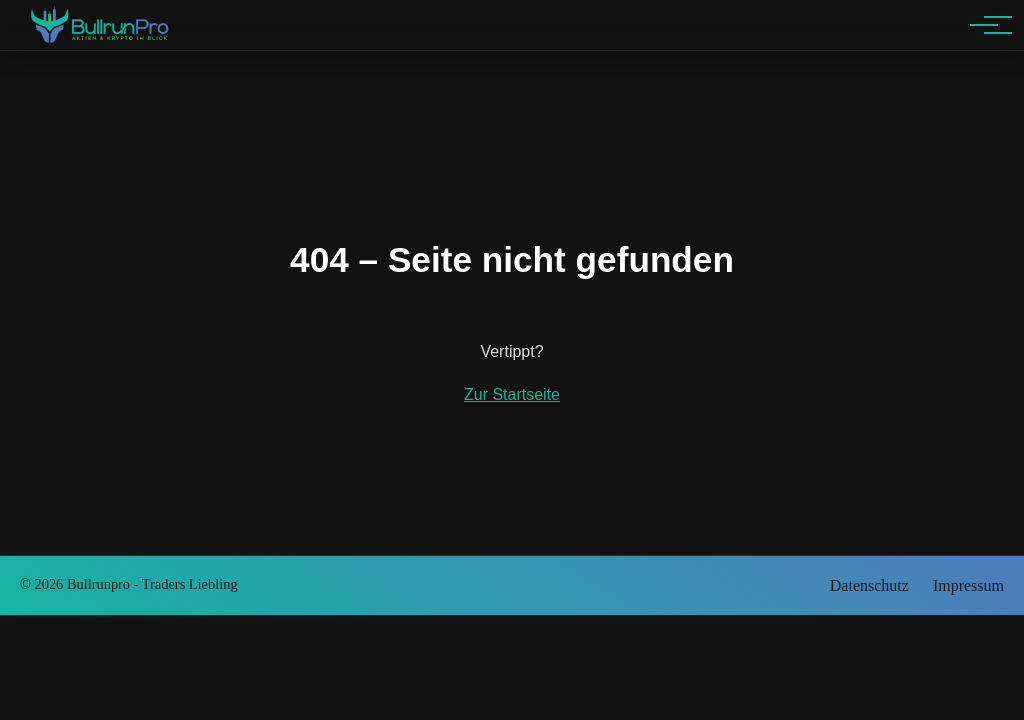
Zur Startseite (512, 394)
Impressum (968, 585)
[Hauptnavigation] (984, 25)
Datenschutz (869, 585)
